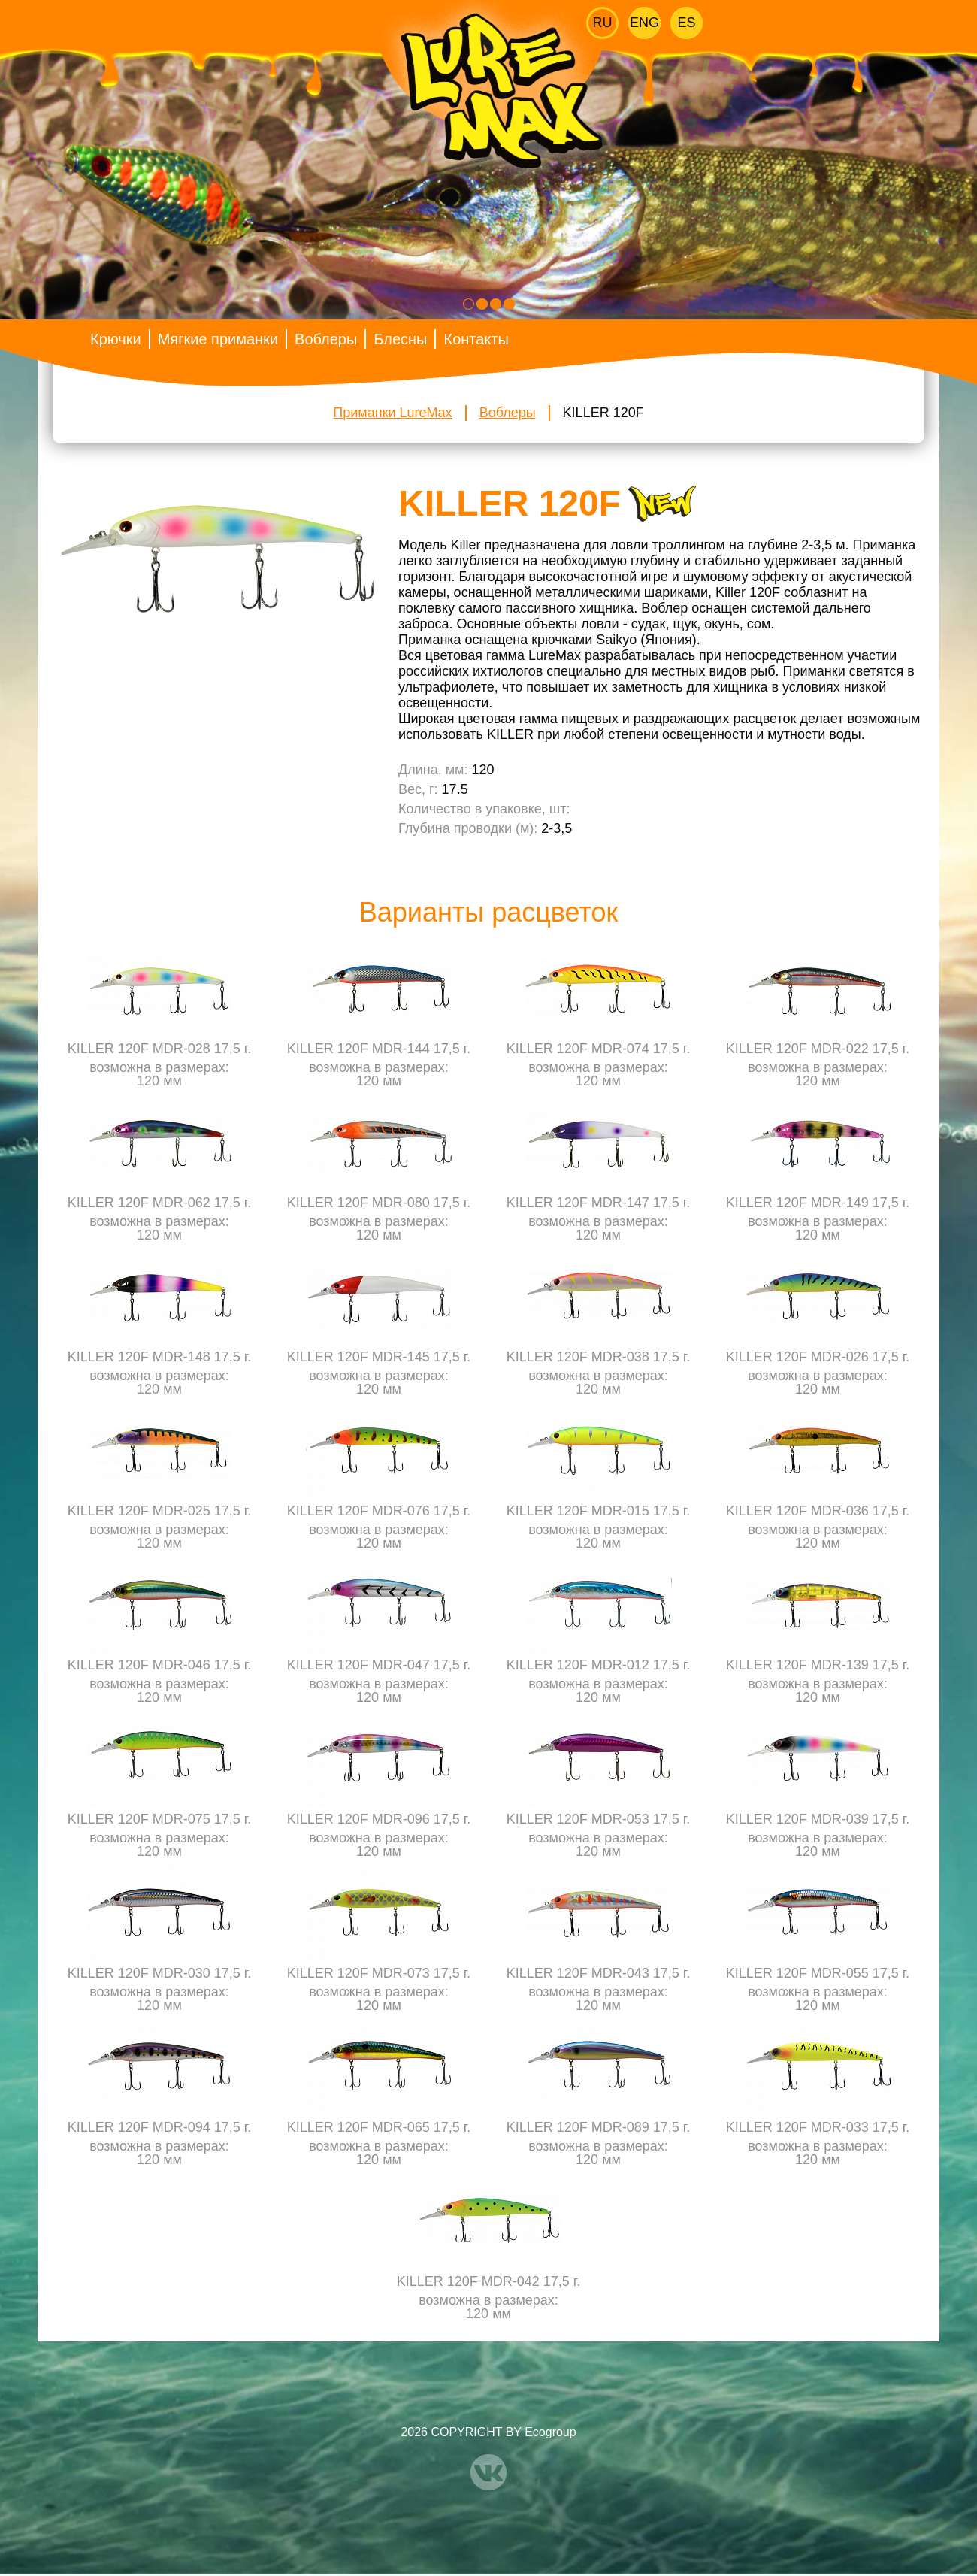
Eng (644, 22)
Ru (603, 22)
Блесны (400, 339)
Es (686, 22)
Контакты (475, 339)
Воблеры (326, 339)
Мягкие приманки (218, 339)
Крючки (115, 339)
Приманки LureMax (392, 412)
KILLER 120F (603, 412)
